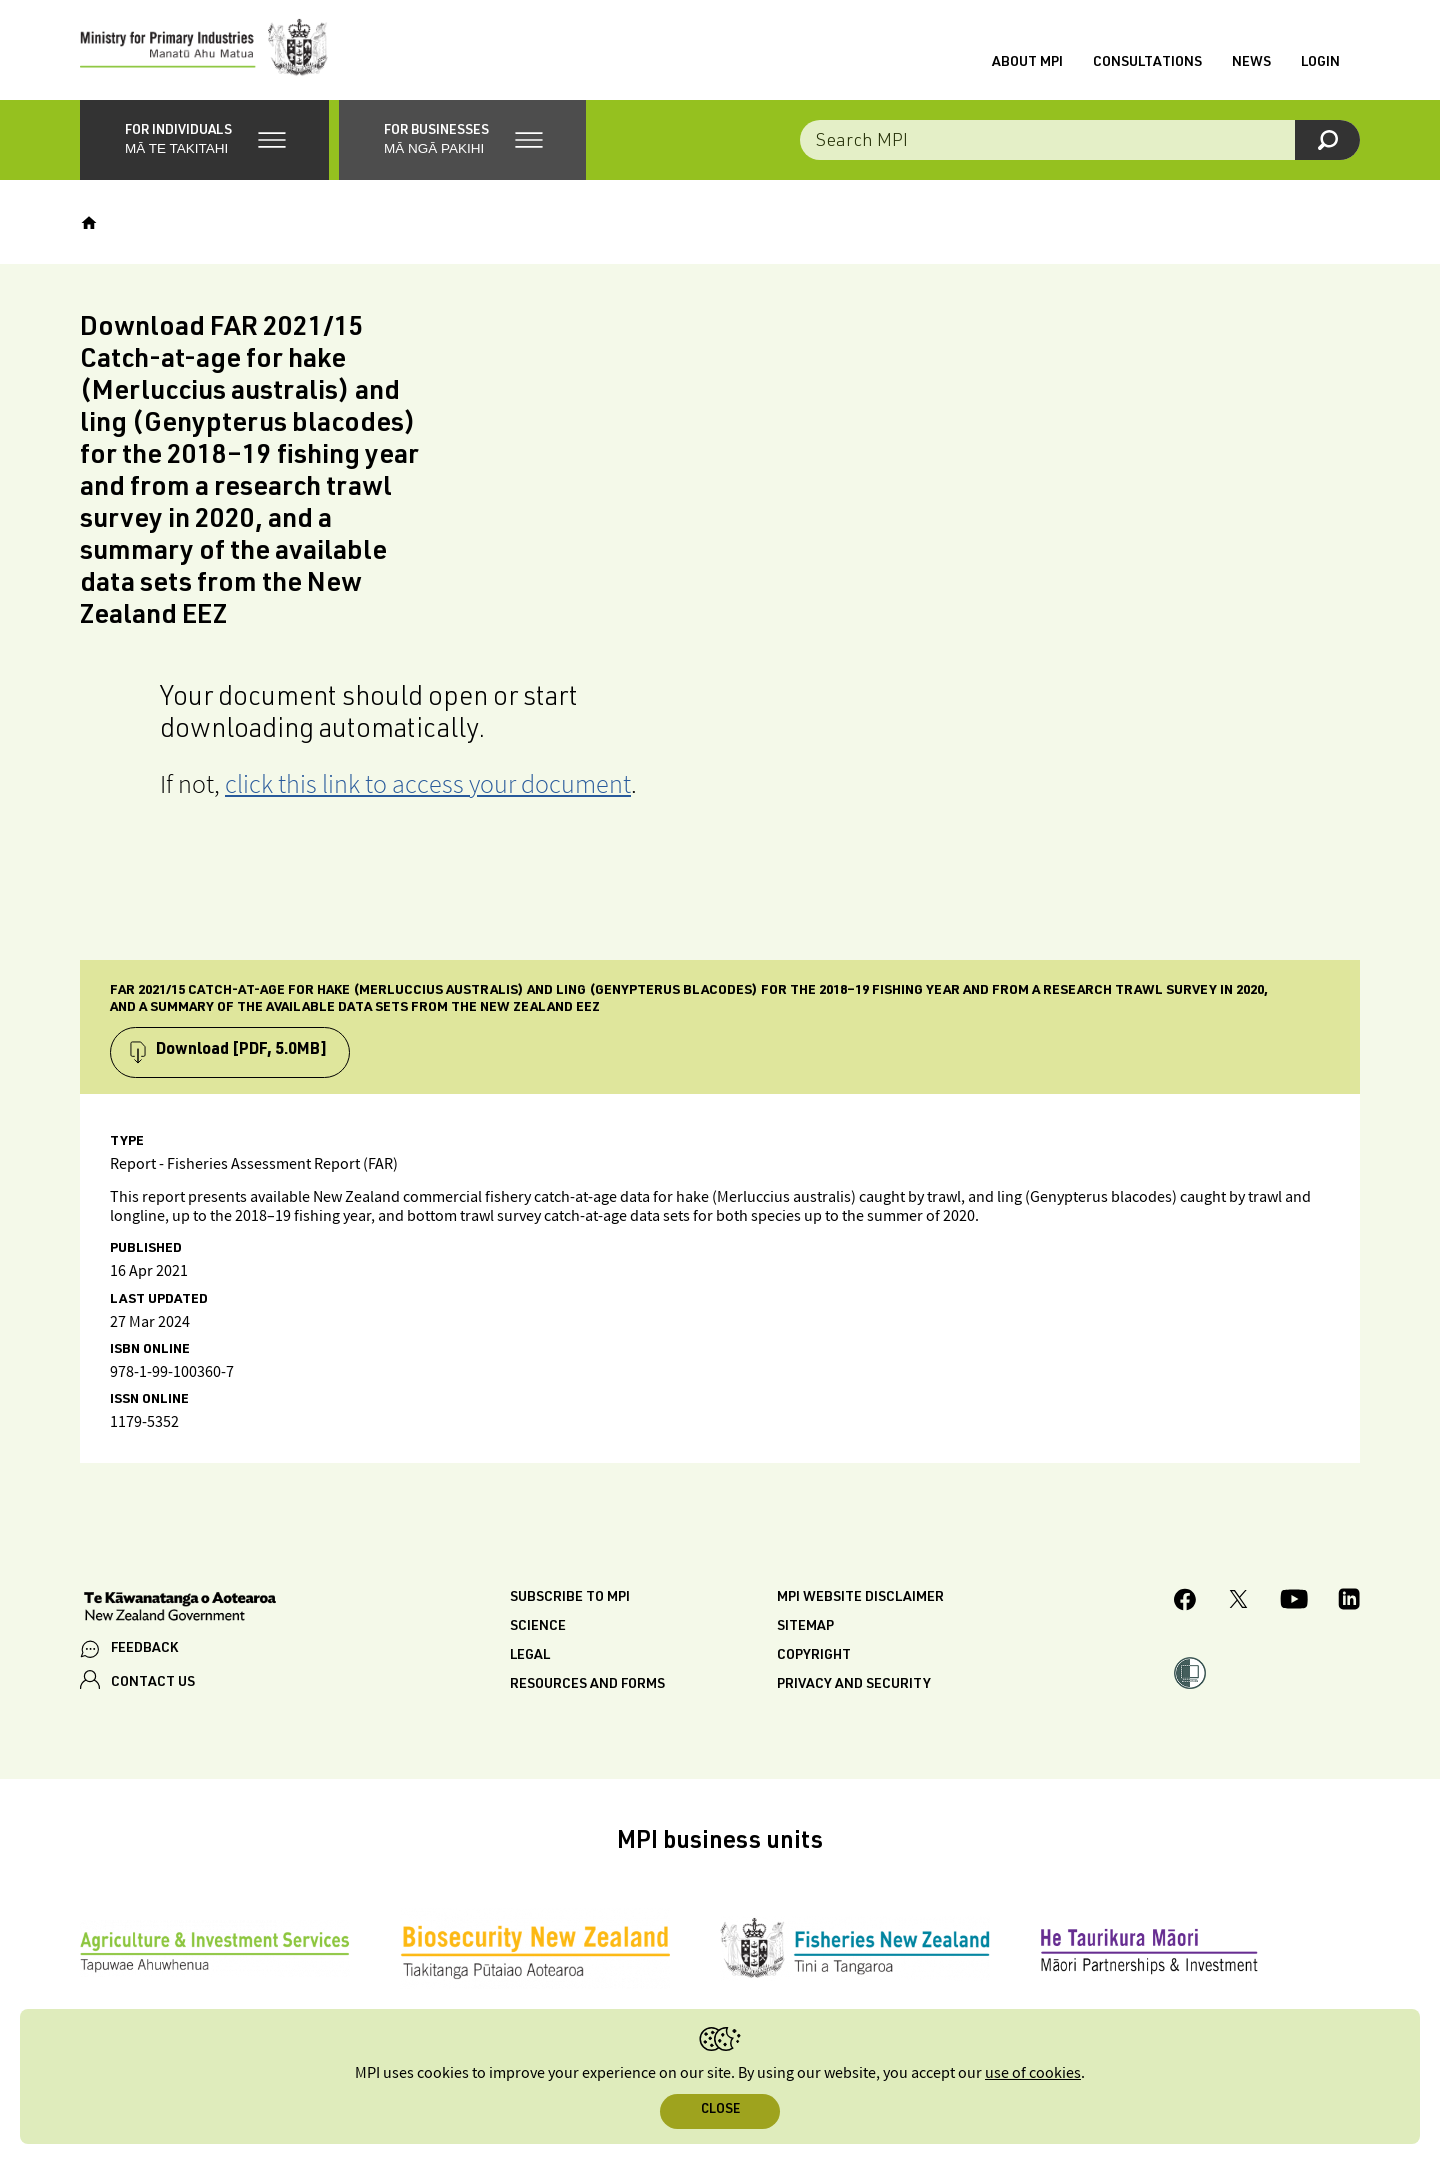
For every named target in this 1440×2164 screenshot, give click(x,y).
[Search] (1327, 140)
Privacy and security (854, 1685)
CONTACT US (153, 1683)
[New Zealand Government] (180, 1609)
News (1251, 63)
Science (538, 1627)
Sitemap (805, 1627)
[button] (204, 140)
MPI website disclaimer (860, 1598)
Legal (530, 1656)
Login (1320, 63)
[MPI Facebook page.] (1185, 1602)
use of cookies (1033, 2073)
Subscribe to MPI (570, 1598)
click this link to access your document (428, 783)
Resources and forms (587, 1685)
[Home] (89, 223)
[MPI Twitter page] (1238, 1602)
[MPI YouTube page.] (1294, 1602)
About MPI (1027, 63)
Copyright (814, 1656)
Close (720, 2110)
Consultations (1147, 63)
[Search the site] (1080, 140)
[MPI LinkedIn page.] (1349, 1602)
